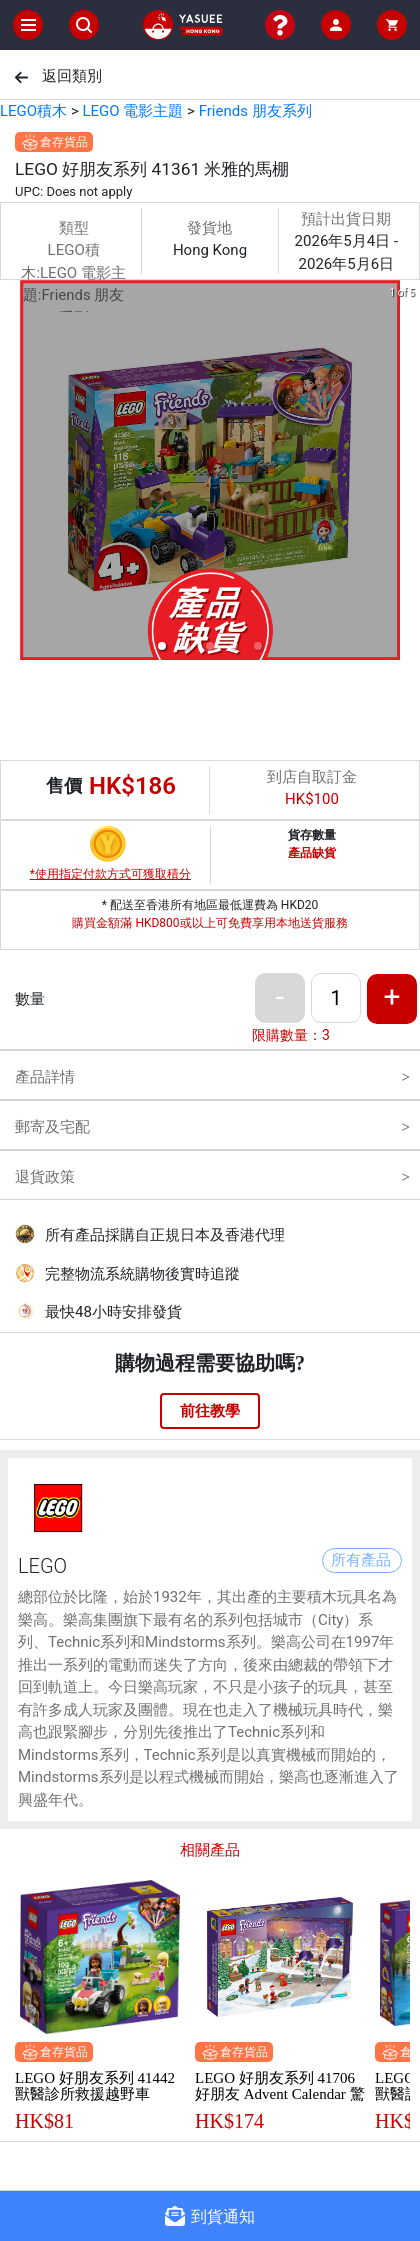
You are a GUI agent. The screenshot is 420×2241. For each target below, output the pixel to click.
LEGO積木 (33, 111)
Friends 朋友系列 (255, 111)
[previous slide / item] (14, 473)
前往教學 (210, 1411)
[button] (162, 646)
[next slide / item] (406, 473)
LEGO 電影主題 (132, 111)
